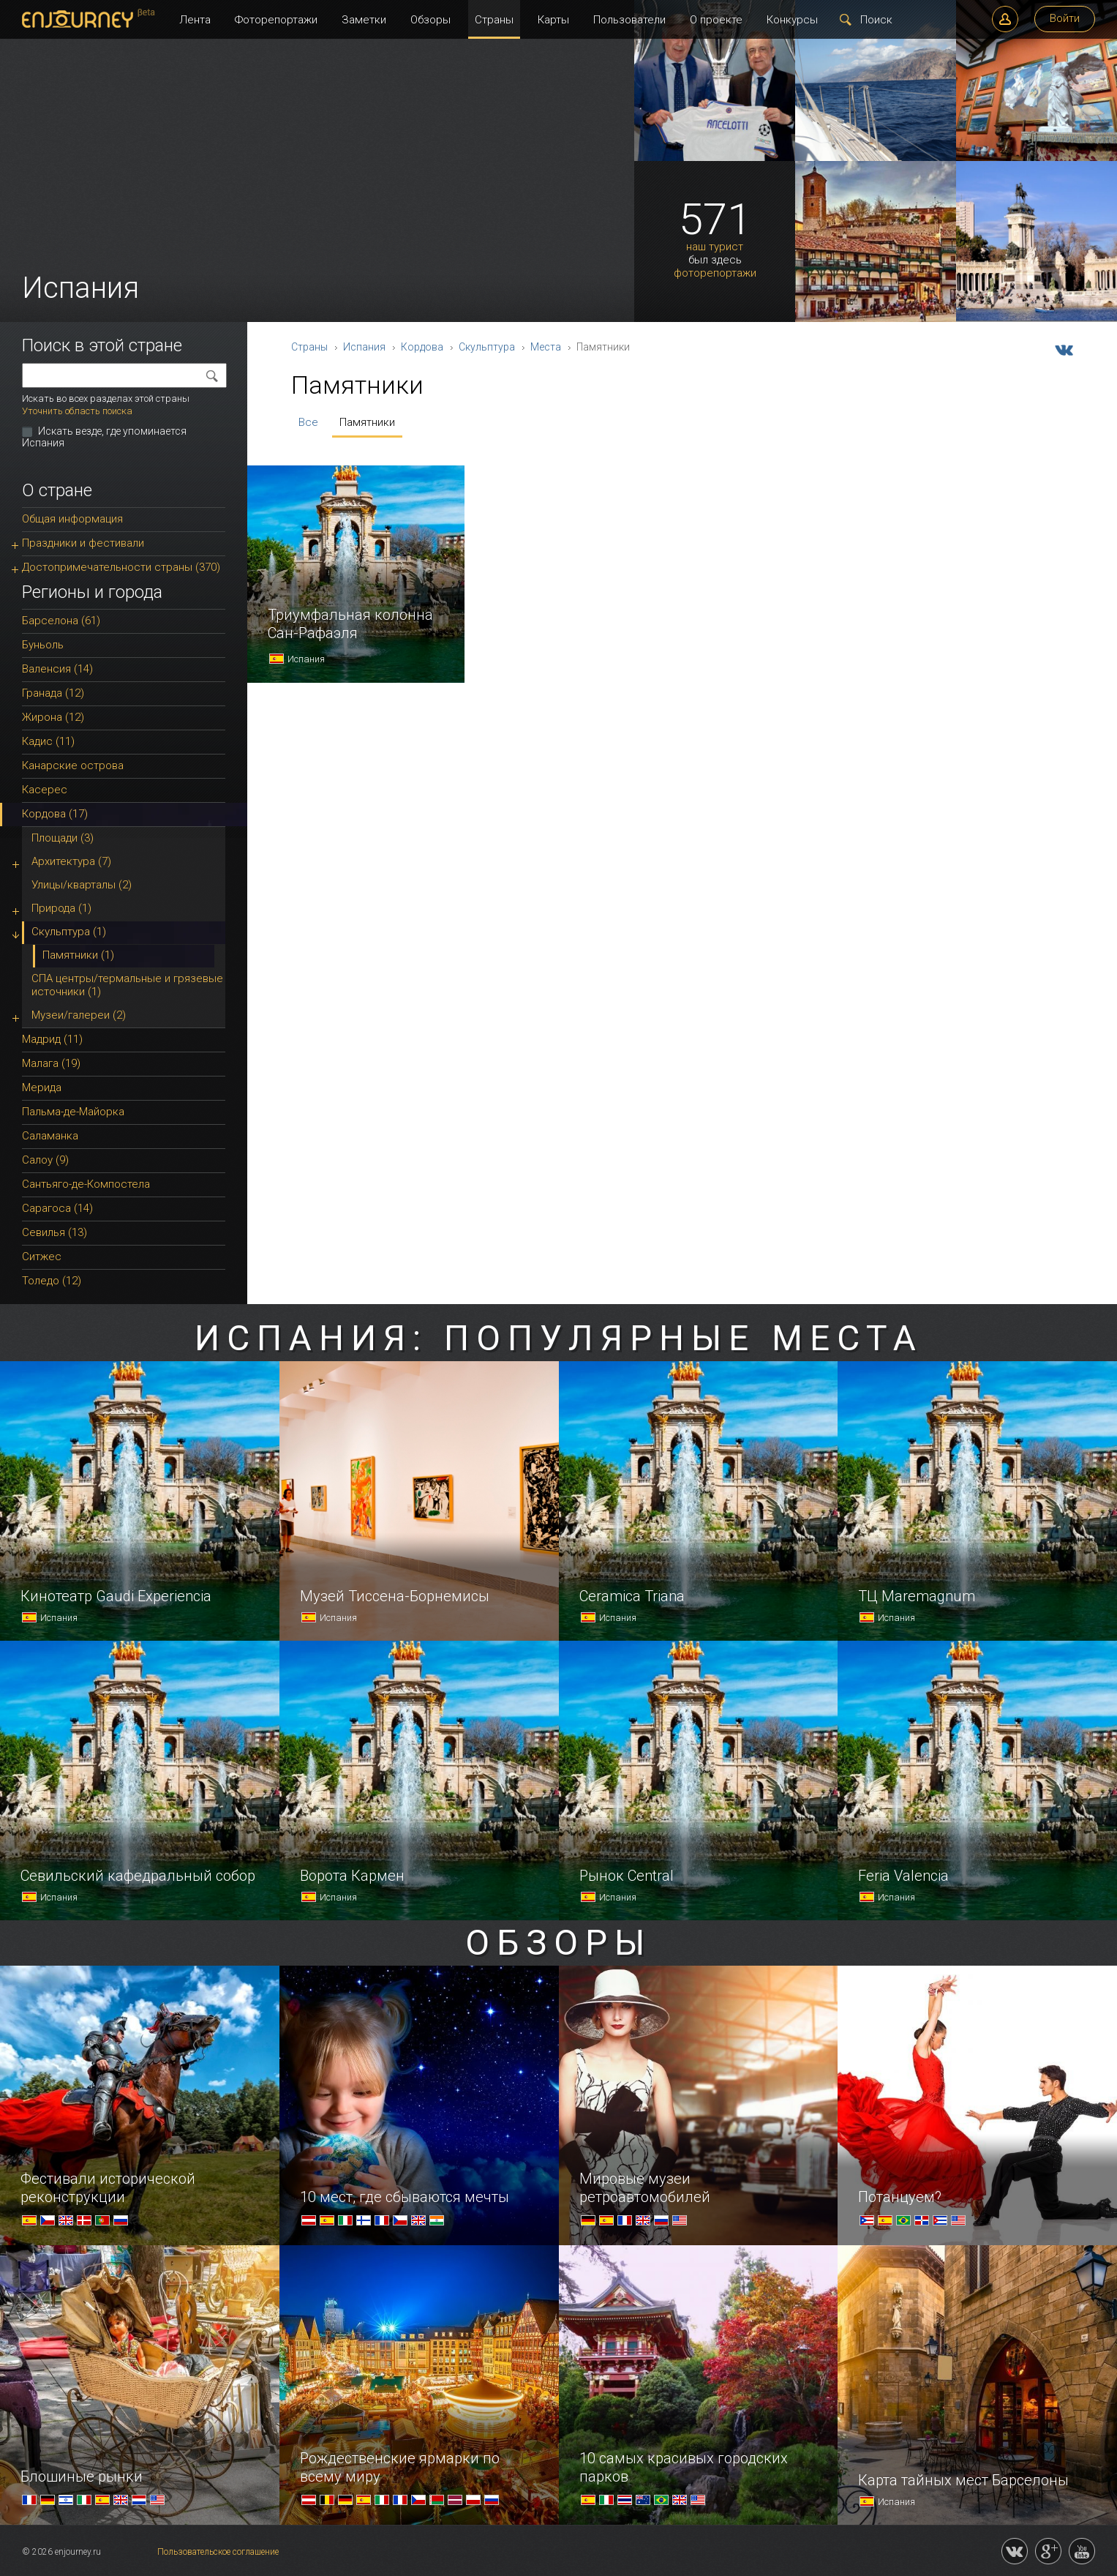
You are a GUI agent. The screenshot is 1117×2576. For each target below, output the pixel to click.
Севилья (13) (54, 1232)
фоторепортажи (715, 273)
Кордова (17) (55, 813)
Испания (364, 347)
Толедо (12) (51, 1280)
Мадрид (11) (52, 1039)
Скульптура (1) (68, 931)
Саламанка (50, 1135)
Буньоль (43, 644)
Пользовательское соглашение (218, 2552)
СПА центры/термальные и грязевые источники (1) (127, 985)
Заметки (364, 19)
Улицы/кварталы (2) (81, 884)
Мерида (41, 1087)
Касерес (44, 789)
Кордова (422, 347)
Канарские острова (73, 765)
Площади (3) (62, 838)
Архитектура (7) (71, 861)
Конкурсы (792, 19)
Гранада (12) (53, 693)
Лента (195, 19)
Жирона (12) (53, 717)
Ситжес (41, 1256)
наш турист (714, 247)
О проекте (716, 19)
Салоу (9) (45, 1160)
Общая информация (72, 518)
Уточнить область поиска (77, 410)
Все (308, 422)
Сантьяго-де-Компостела (86, 1184)
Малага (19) (51, 1063)
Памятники (367, 422)
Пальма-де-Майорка (73, 1111)
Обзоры (430, 19)
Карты (553, 19)
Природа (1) (61, 908)
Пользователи (629, 19)
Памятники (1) (78, 955)
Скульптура (487, 347)
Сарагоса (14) (57, 1208)
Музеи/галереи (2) (78, 1015)
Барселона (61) (61, 620)
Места (545, 347)
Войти (1065, 18)
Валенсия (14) (57, 668)
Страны (494, 19)
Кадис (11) (48, 741)
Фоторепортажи (276, 19)
